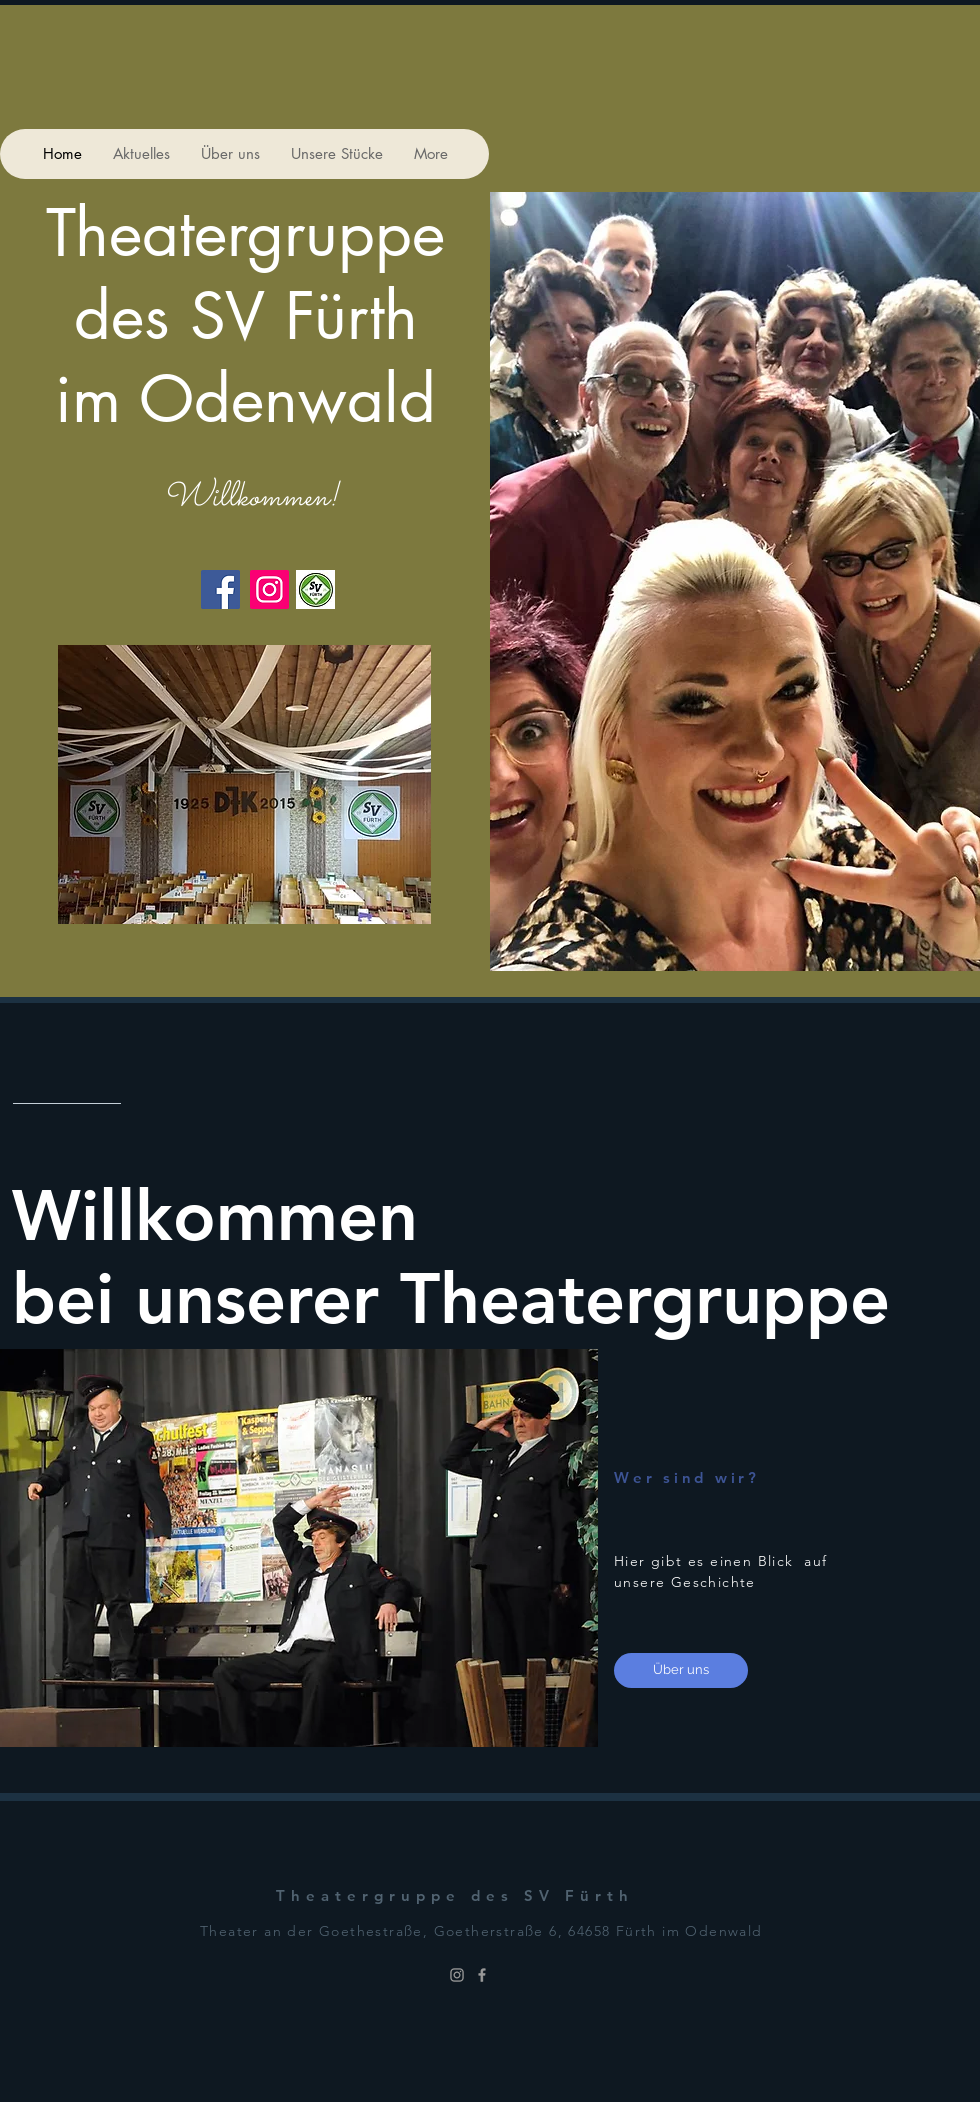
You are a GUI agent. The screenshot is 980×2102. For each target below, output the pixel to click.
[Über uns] (681, 1670)
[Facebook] (220, 589)
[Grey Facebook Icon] (482, 1975)
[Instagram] (269, 589)
